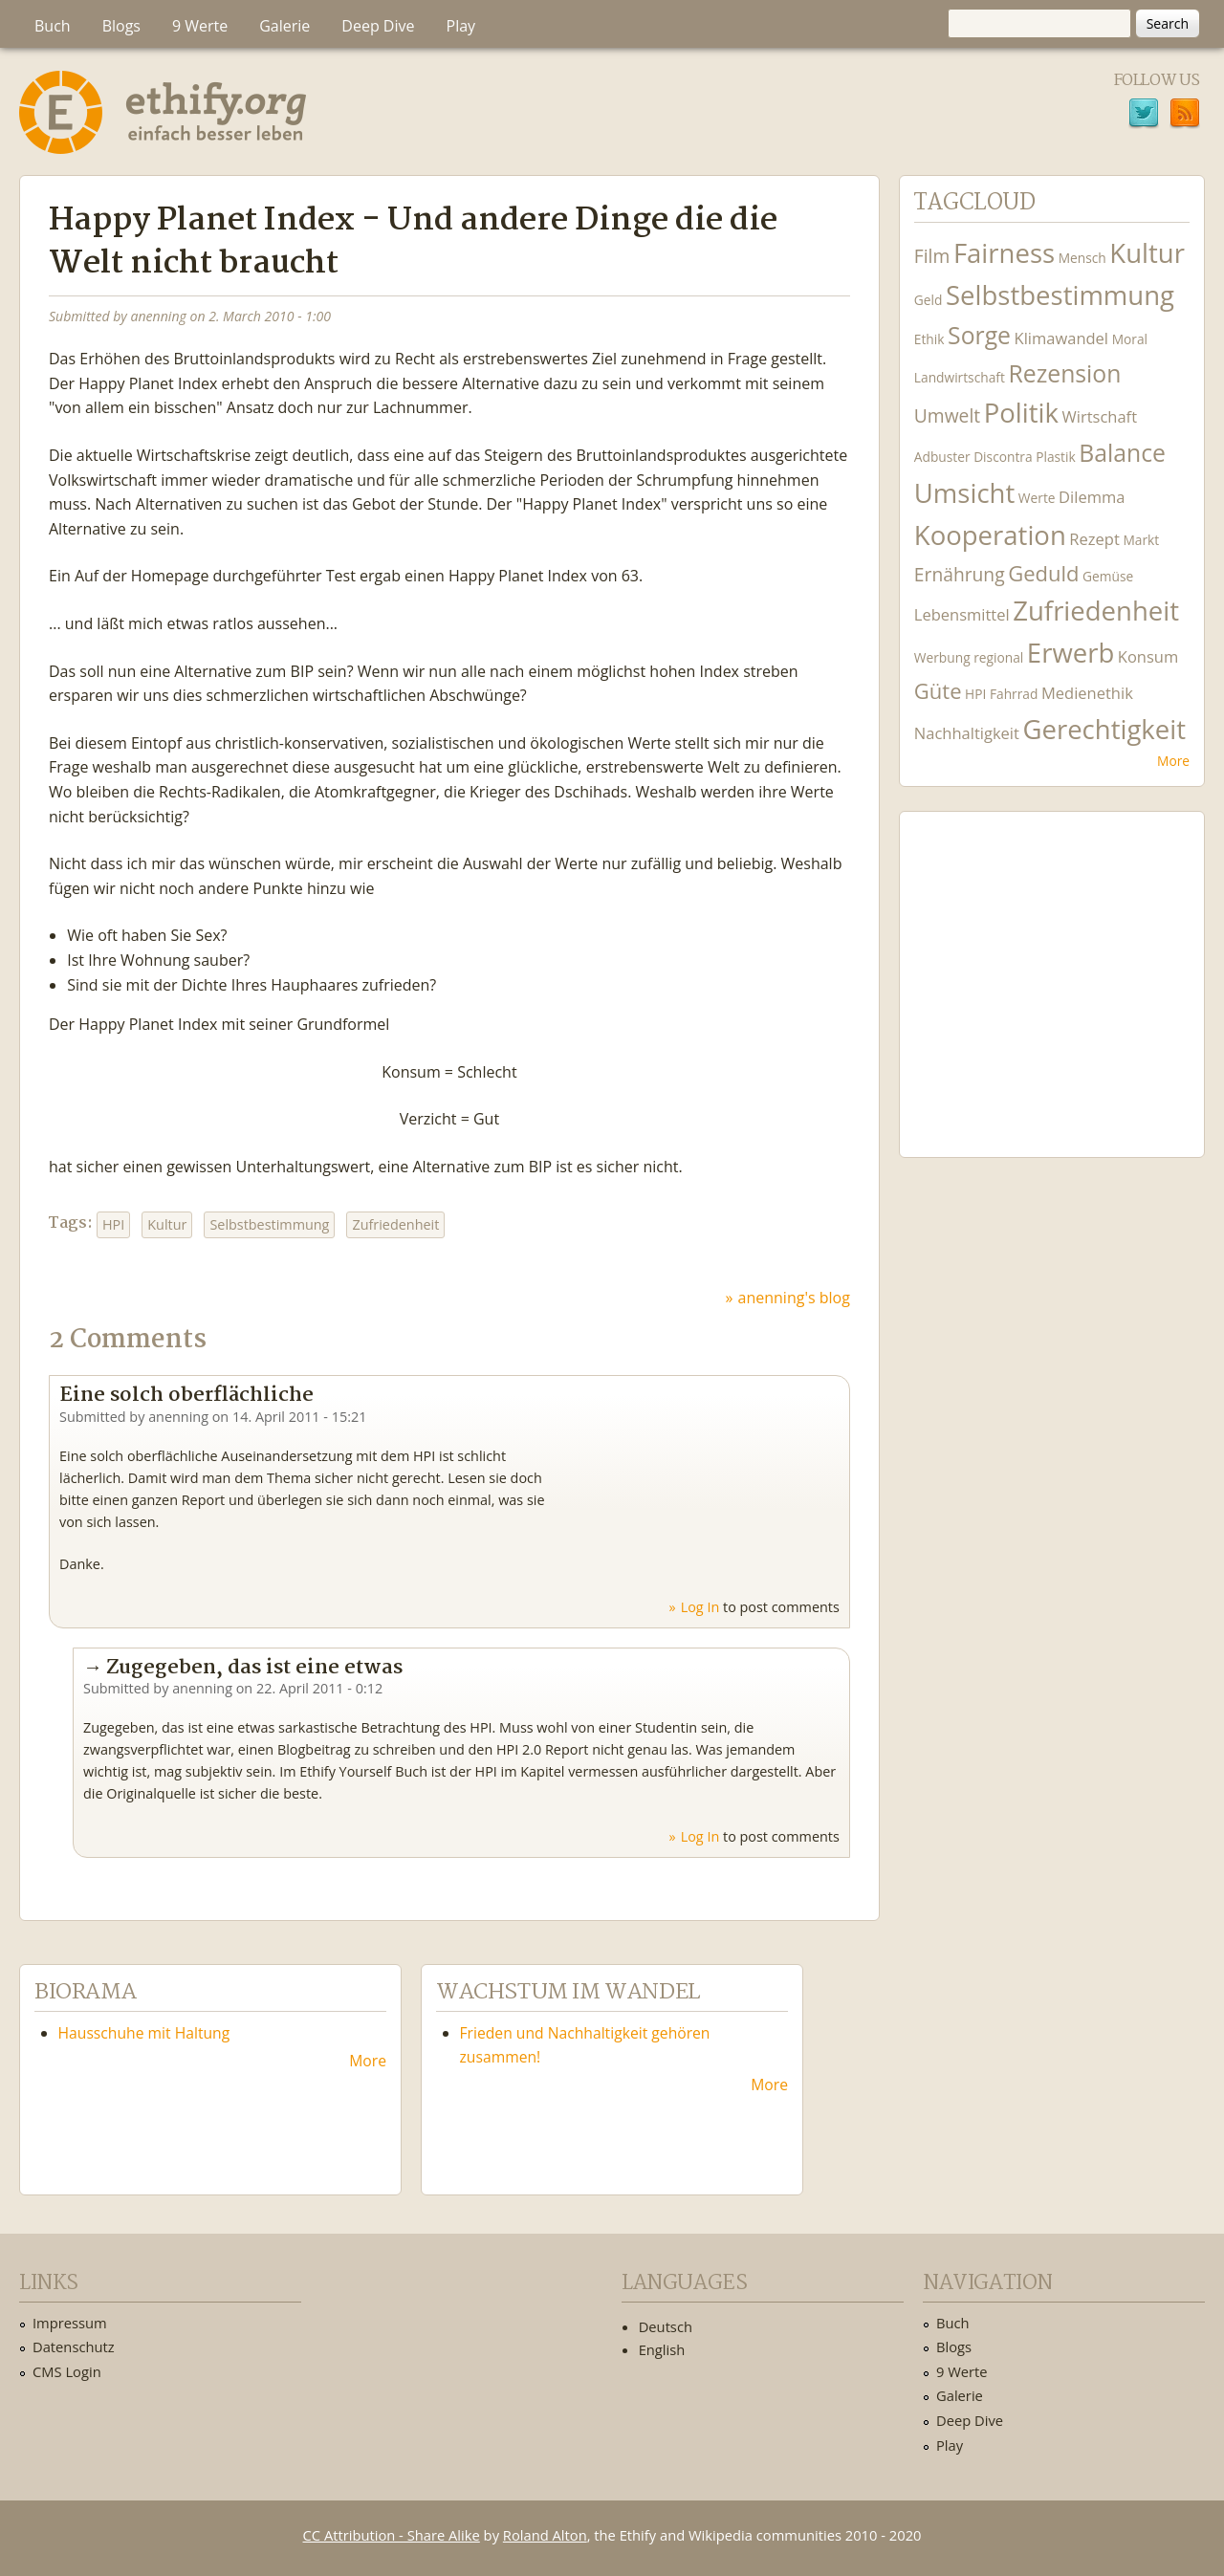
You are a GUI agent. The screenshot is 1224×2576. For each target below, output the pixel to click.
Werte (1037, 498)
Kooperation (990, 535)
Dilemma (1092, 497)
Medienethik (1087, 693)
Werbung (942, 657)
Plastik (1056, 457)
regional (998, 657)
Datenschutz (74, 2346)
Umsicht (964, 493)
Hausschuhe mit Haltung (144, 2032)
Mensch (1082, 258)
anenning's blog (794, 1297)
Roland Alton (545, 2534)
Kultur (166, 1224)
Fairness (1004, 253)
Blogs (121, 25)
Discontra (1002, 457)
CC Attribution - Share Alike (391, 2534)
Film (932, 256)
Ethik (929, 339)
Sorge (979, 335)
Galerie (284, 25)
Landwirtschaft (959, 377)
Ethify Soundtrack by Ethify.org (1052, 969)
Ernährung (959, 574)
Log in (700, 1607)
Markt (1141, 540)
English (662, 2349)
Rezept (1094, 539)
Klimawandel (1061, 338)
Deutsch (665, 2326)
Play (461, 25)
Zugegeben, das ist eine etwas (254, 1667)
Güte (938, 690)
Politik (1021, 412)
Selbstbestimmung (269, 1224)
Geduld (1043, 572)
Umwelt (947, 415)
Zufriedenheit (395, 1224)
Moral (1130, 339)
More (1173, 761)
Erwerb (1070, 652)
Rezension (1064, 373)
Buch (52, 25)
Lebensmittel (962, 614)
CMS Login (67, 2371)
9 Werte (200, 25)
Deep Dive (377, 25)
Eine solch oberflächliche (186, 1395)
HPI (113, 1224)
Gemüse (1107, 576)
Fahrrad (1014, 694)
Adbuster (942, 457)
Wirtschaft (1100, 416)
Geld (928, 300)
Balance (1122, 453)
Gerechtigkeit (1104, 729)
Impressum (70, 2322)
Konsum (1148, 656)
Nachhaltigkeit (966, 733)
